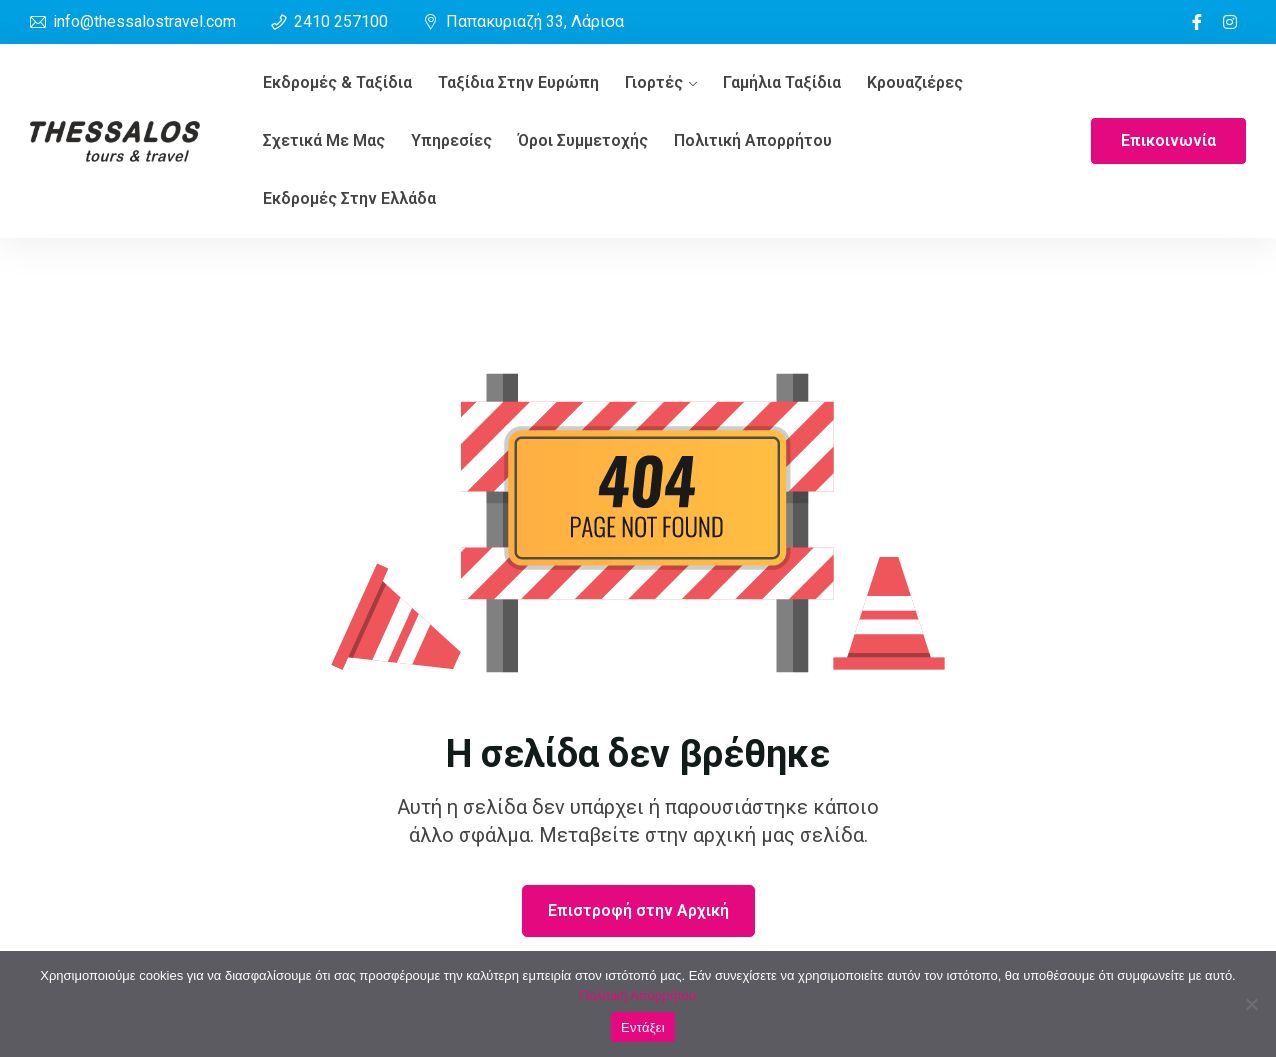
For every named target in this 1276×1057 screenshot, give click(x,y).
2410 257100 (341, 21)
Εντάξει (643, 1027)
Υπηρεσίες (451, 140)
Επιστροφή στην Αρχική (638, 910)
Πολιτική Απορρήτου (753, 140)
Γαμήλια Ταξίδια (782, 82)
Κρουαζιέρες (915, 82)
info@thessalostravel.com (144, 21)
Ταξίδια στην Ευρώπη (518, 82)
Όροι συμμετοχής (583, 140)
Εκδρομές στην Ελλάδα (349, 198)
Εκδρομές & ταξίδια (337, 82)
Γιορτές (654, 82)
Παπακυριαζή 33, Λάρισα (535, 21)
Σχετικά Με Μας (324, 140)
